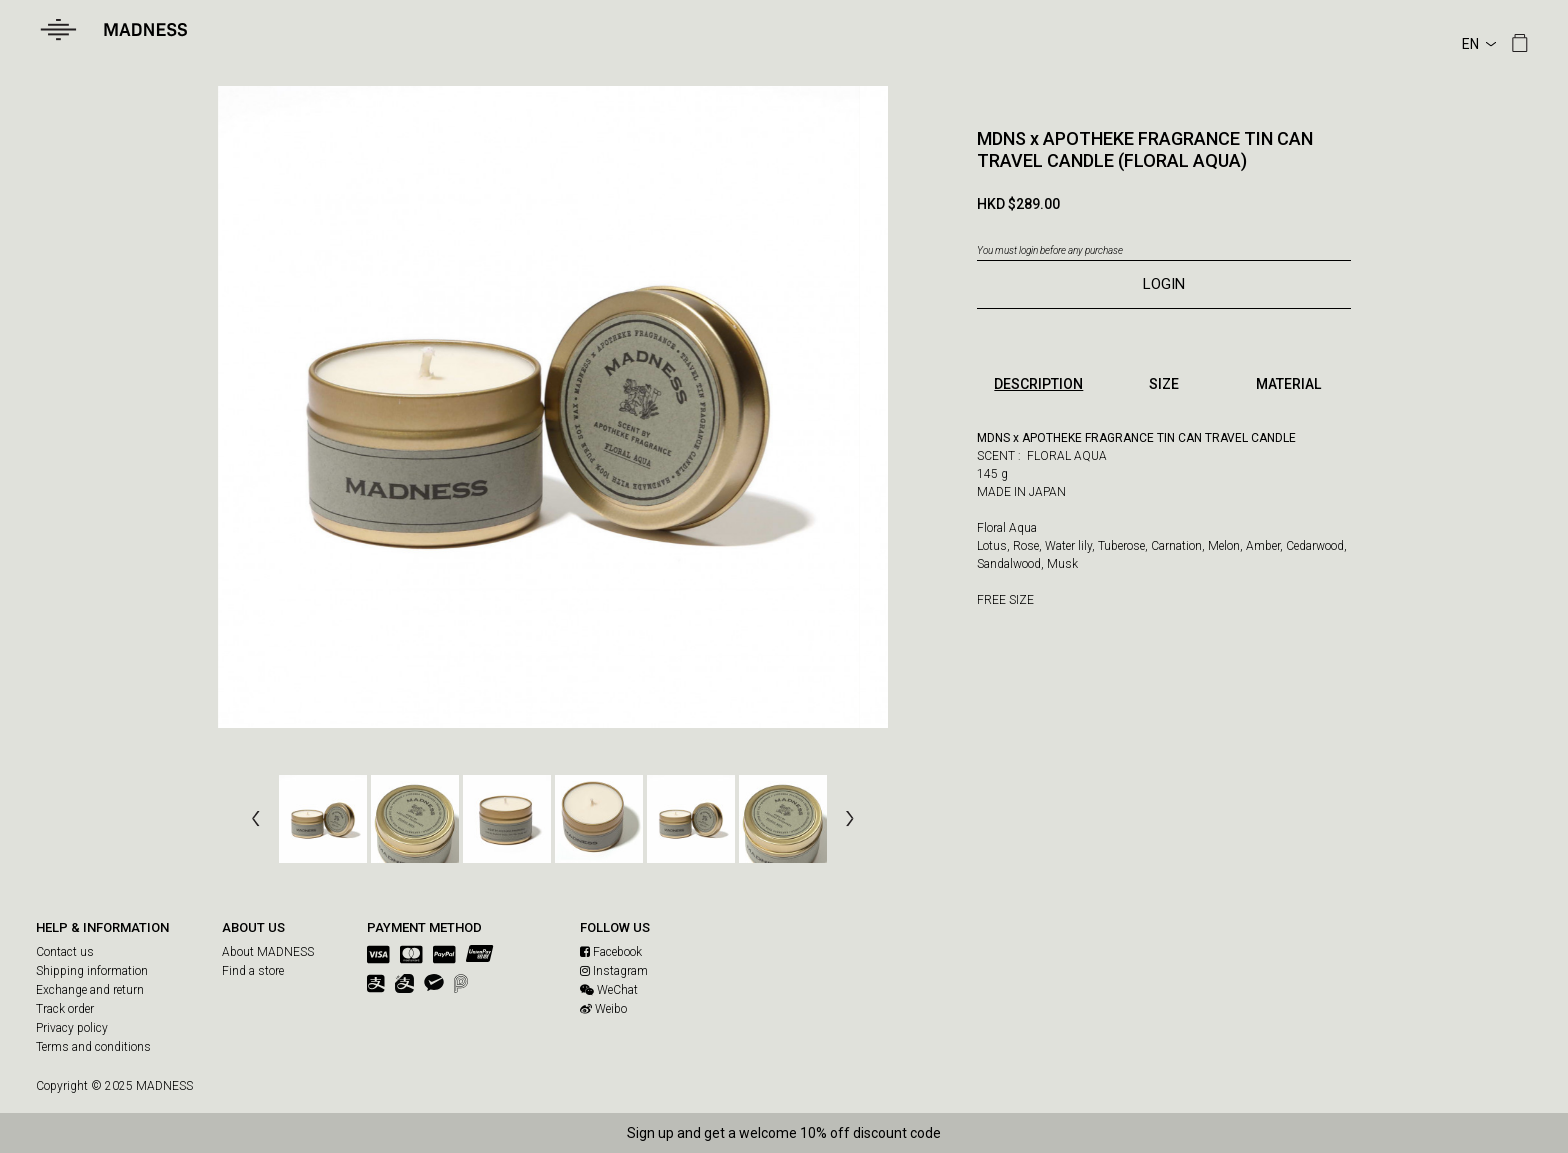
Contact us (65, 952)
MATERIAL (1288, 384)
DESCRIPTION (1038, 384)
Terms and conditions (93, 1047)
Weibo (603, 1009)
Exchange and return (90, 990)
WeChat (609, 990)
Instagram (614, 971)
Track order (65, 1009)
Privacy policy (72, 1028)
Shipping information (92, 971)
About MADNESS (268, 952)
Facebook (611, 952)
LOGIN (1164, 284)
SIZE (1164, 384)
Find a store (253, 971)
